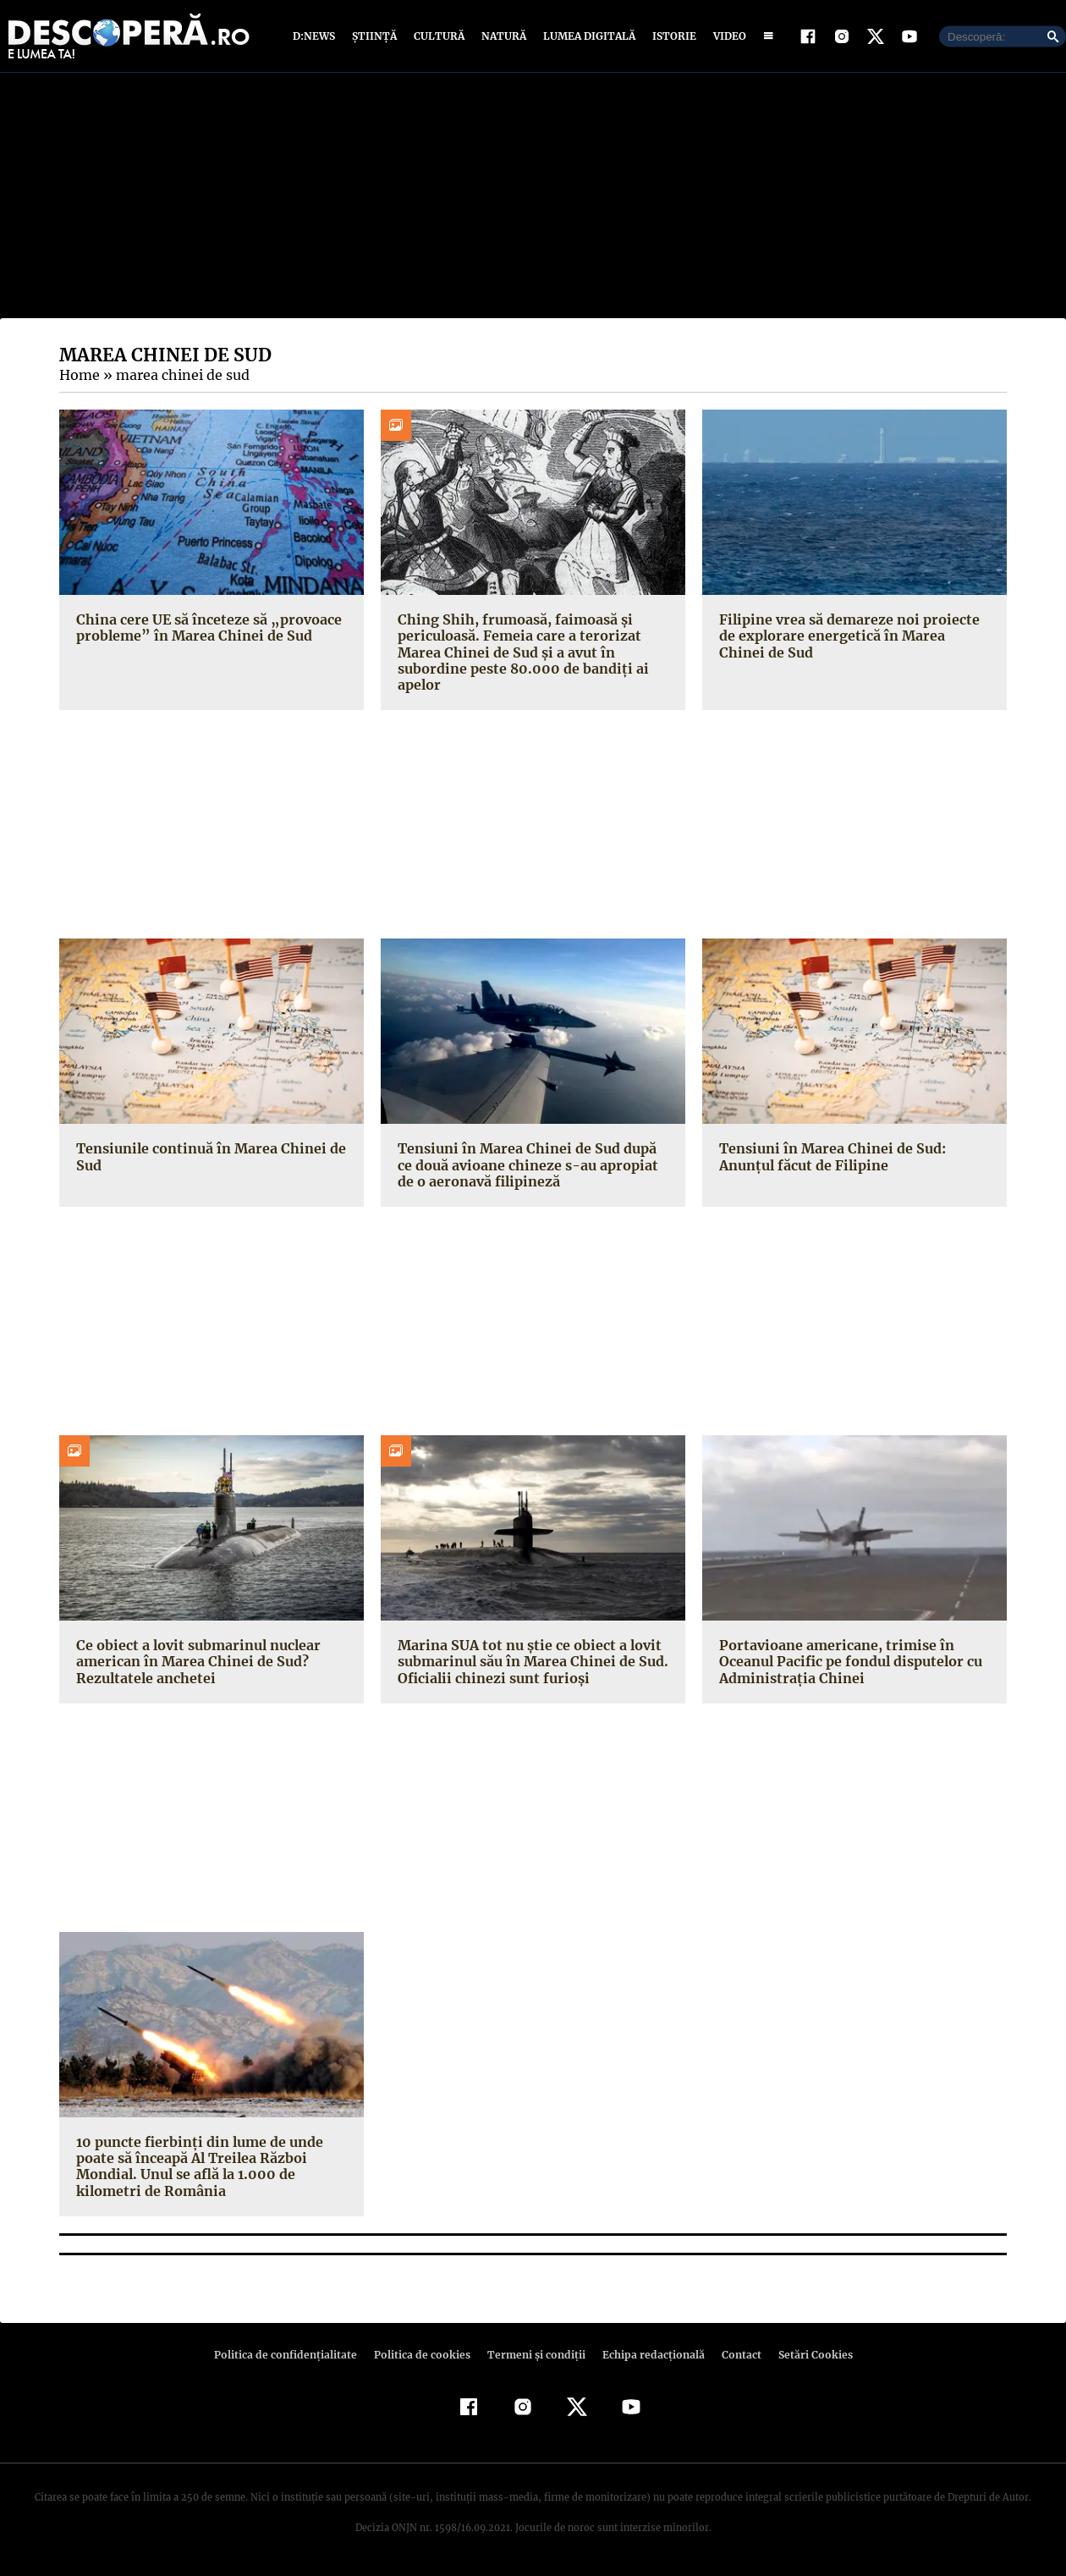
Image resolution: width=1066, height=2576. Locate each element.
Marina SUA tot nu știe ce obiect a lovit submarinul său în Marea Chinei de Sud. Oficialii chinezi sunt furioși (530, 1661)
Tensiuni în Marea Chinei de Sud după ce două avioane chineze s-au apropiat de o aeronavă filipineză (533, 1164)
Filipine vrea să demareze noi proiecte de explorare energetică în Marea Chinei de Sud (852, 635)
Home (78, 374)
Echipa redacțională (648, 2354)
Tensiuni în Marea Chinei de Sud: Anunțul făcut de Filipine (829, 1156)
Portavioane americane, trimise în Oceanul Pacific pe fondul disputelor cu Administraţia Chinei (848, 1661)
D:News (316, 36)
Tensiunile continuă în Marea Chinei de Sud (207, 1156)
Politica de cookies (424, 2354)
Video (726, 36)
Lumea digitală (586, 36)
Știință (375, 36)
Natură (502, 36)
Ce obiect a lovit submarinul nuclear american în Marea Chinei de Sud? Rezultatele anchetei (195, 1661)
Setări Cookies (806, 2354)
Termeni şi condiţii (533, 2354)
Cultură (439, 36)
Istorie (671, 36)
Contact (734, 2354)
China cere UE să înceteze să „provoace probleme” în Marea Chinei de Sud (205, 627)
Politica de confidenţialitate (292, 2354)
